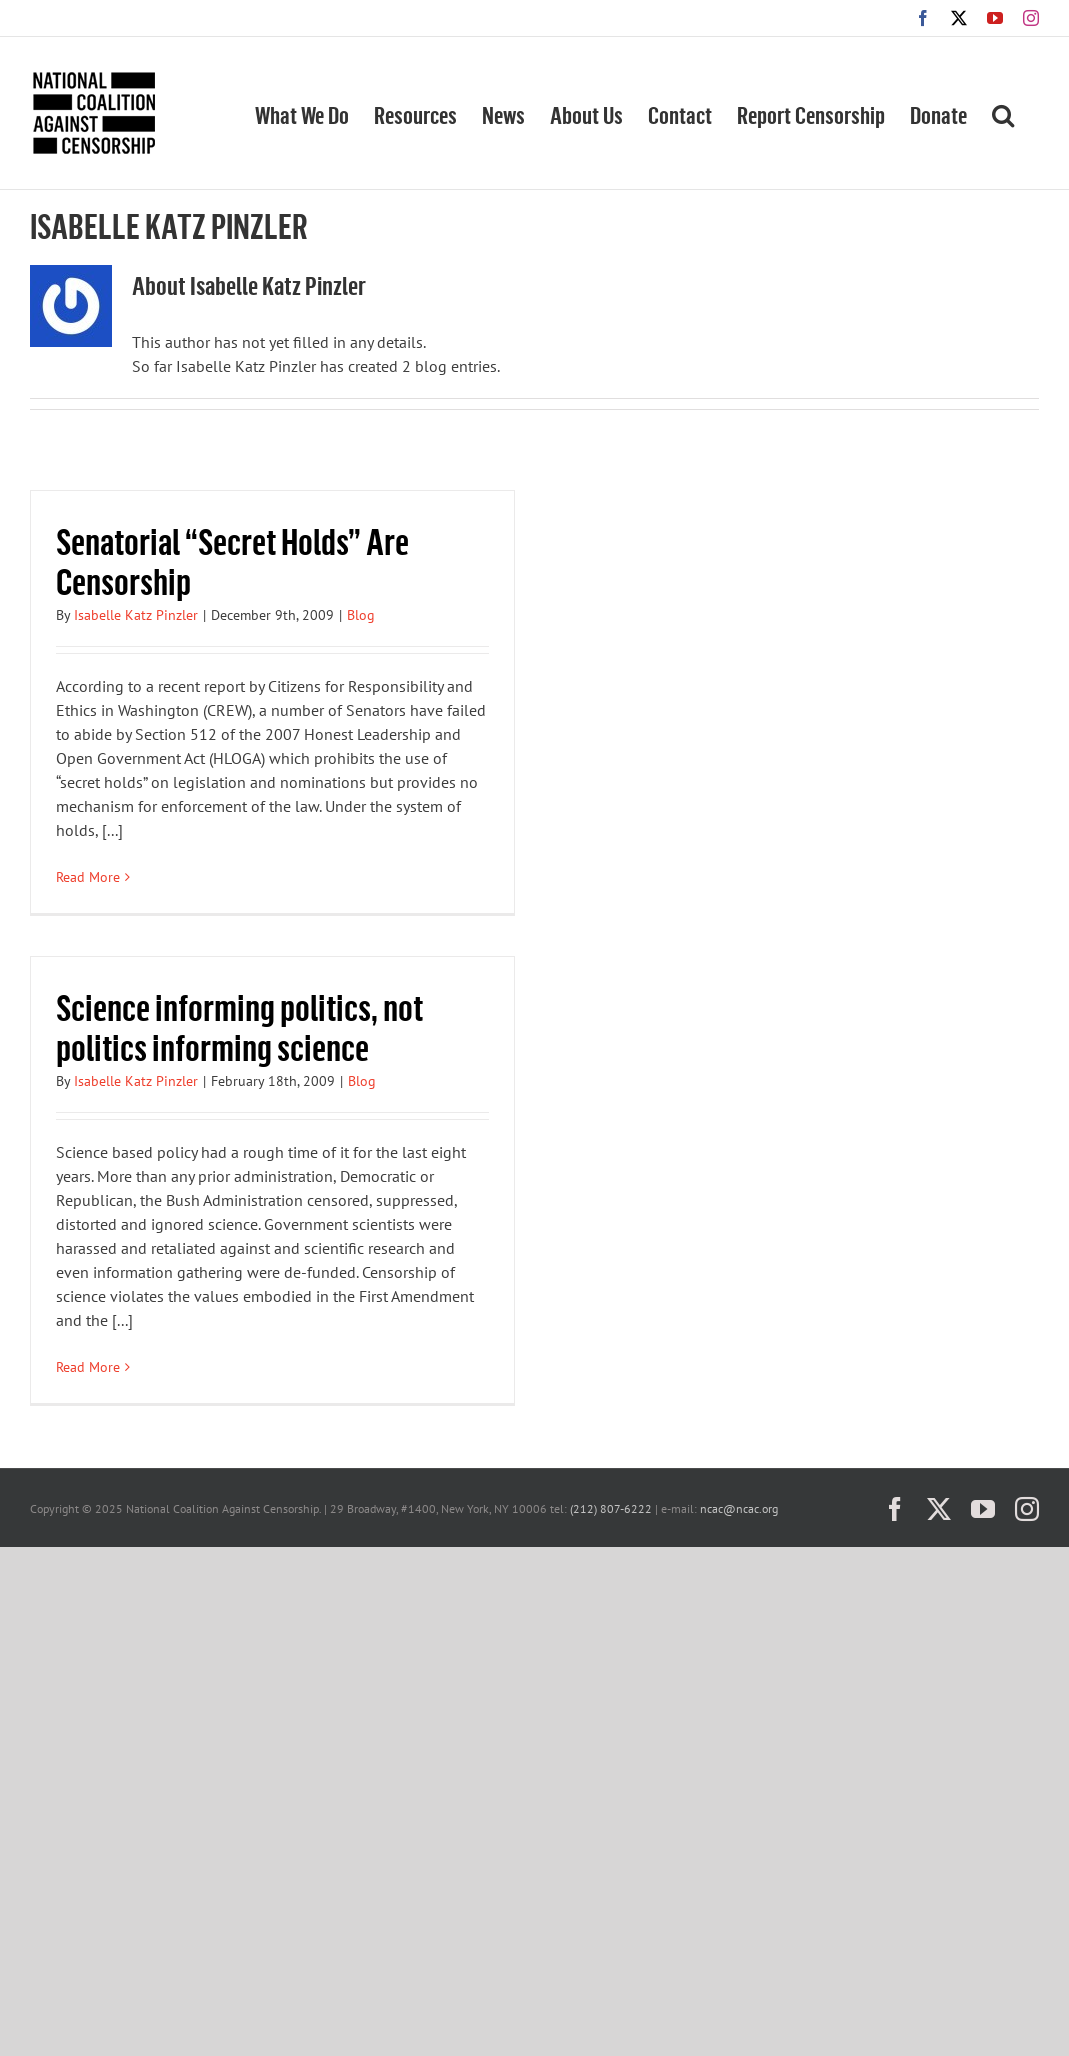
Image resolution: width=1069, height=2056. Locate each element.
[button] (1003, 113)
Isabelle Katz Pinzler (136, 615)
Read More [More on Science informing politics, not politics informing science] (88, 1367)
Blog (361, 615)
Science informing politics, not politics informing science (239, 1026)
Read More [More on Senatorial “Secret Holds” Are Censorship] (88, 877)
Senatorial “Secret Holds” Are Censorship (232, 560)
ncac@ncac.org (739, 1508)
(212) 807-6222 (611, 1508)
